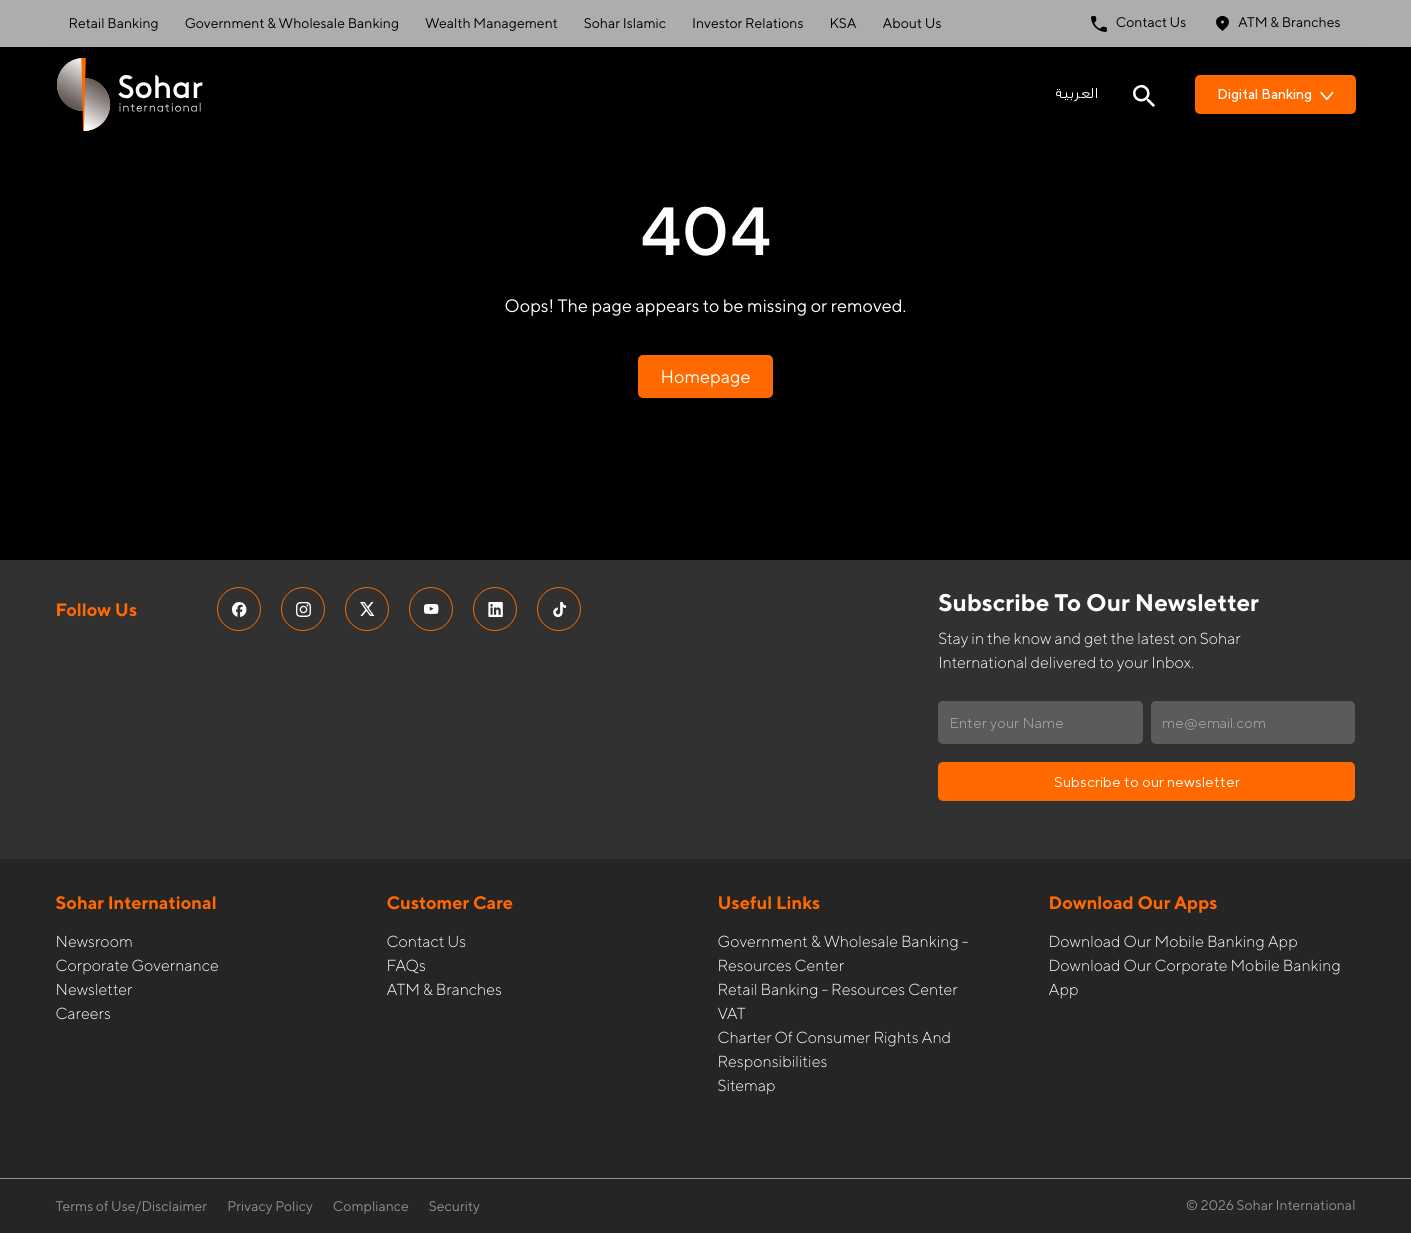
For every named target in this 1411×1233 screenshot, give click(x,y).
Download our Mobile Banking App (1173, 941)
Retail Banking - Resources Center (838, 989)
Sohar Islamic (625, 24)
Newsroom (94, 941)
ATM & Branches (1278, 23)
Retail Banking (114, 24)
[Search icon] (1144, 94)
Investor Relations (747, 24)
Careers (83, 1013)
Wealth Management (491, 24)
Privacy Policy (270, 1207)
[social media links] (239, 609)
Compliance (371, 1207)
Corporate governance (137, 965)
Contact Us (1139, 23)
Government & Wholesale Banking (292, 24)
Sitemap (747, 1085)
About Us (912, 24)
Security (454, 1207)
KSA (842, 24)
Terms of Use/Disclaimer (132, 1207)
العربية (1076, 94)
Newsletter (94, 989)
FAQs (406, 965)
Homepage (705, 376)
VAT (732, 1013)
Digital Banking (1275, 94)
